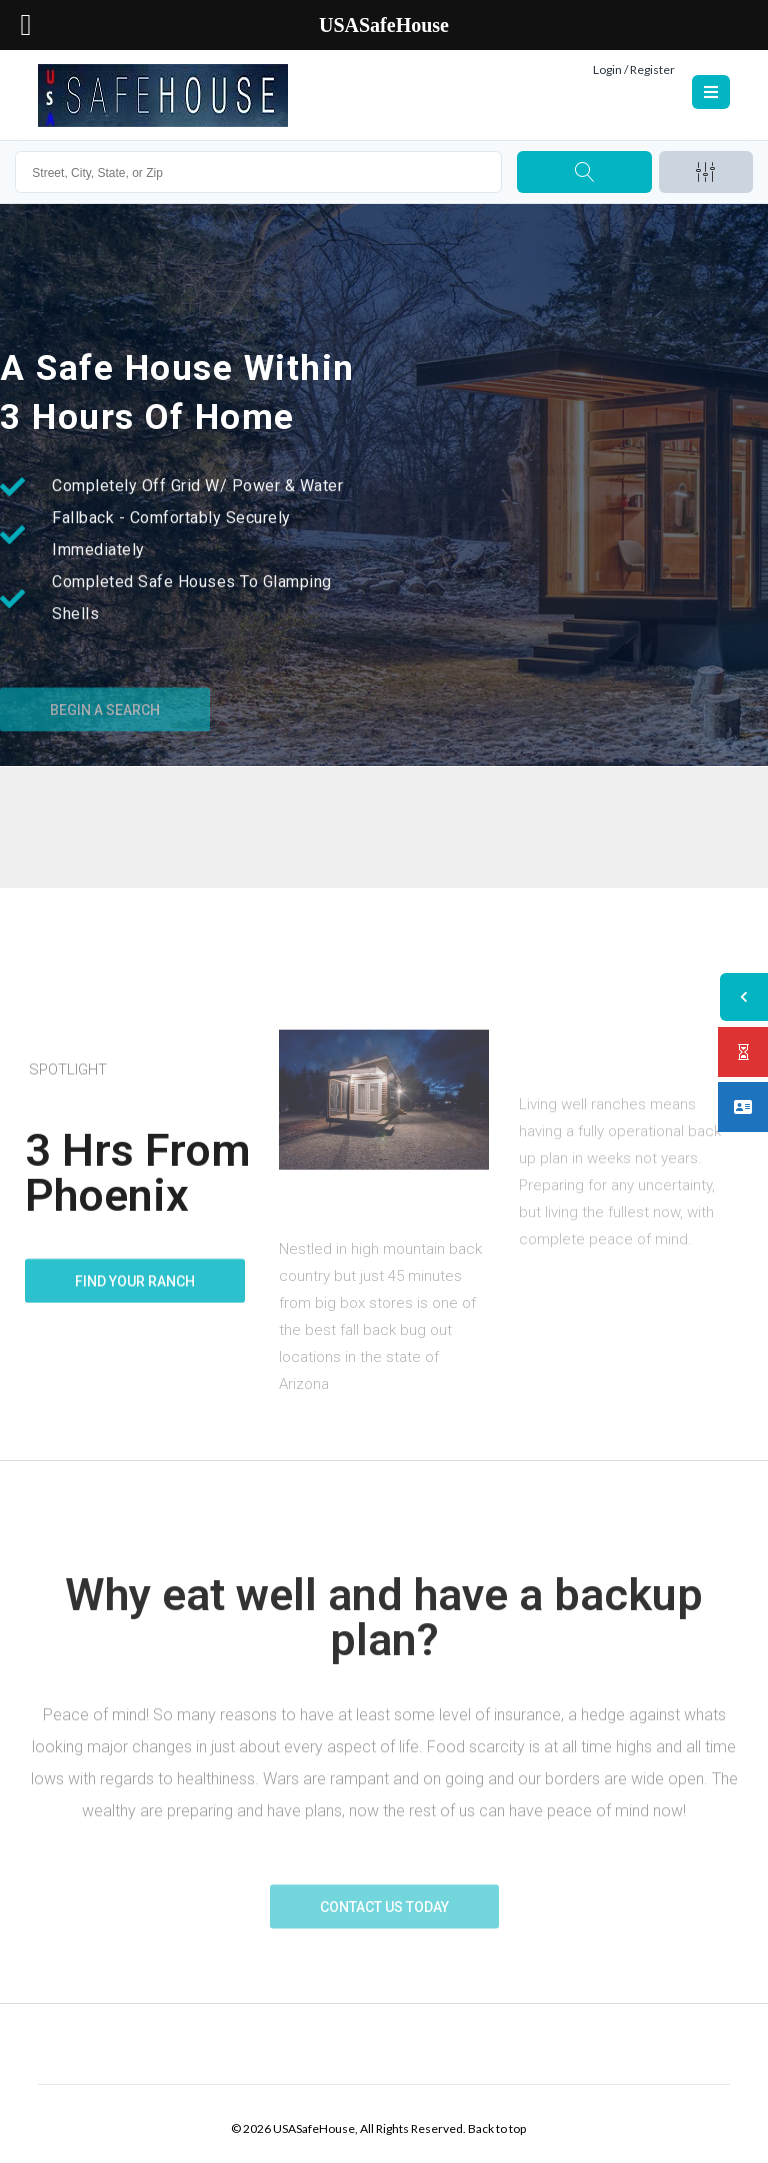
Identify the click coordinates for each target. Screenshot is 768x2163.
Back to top (497, 2128)
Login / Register (634, 69)
